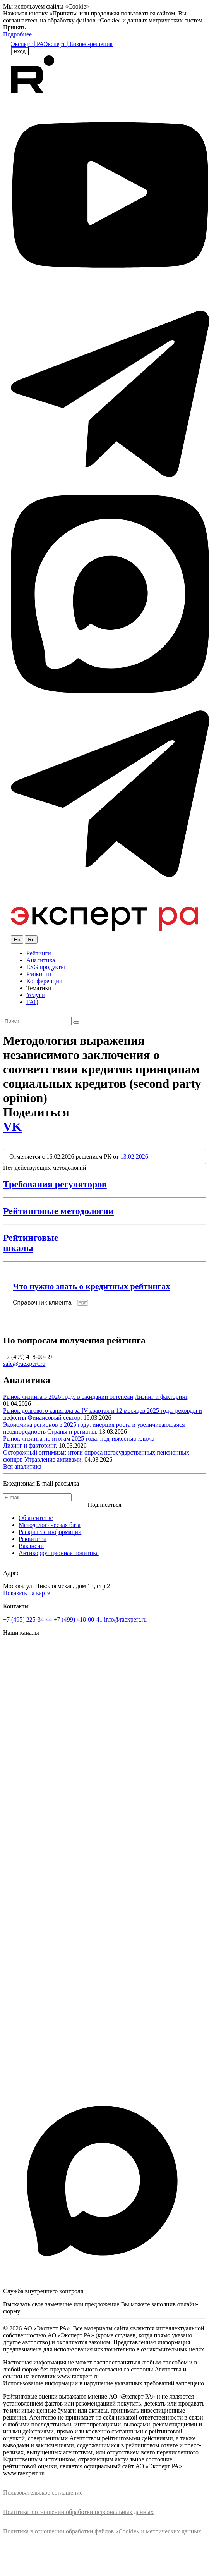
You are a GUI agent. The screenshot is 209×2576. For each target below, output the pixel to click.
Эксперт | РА (27, 44)
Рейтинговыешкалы (30, 1243)
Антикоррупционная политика (59, 1552)
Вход (20, 51)
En (17, 939)
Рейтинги (38, 953)
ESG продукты (45, 967)
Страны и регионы (71, 1431)
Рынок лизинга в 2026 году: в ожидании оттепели (68, 1396)
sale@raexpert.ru (24, 1363)
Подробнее (17, 34)
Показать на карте (26, 1593)
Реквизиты (32, 1539)
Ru (31, 939)
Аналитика (40, 960)
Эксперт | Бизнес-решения (78, 44)
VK (12, 1126)
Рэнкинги (38, 974)
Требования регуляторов (55, 1184)
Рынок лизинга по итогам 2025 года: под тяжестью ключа (78, 1438)
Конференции (44, 981)
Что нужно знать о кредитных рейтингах (91, 1286)
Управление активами (53, 1459)
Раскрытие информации (50, 1532)
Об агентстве (36, 1518)
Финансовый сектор (53, 1417)
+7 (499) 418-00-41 (77, 1619)
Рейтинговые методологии (58, 1211)
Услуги (35, 995)
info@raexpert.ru (125, 1619)
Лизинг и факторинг (161, 1396)
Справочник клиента (42, 1302)
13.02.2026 (134, 1156)
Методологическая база (50, 1525)
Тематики (38, 988)
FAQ (32, 1002)
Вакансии (31, 1546)
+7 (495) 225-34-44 (27, 1619)
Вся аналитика (22, 1466)
